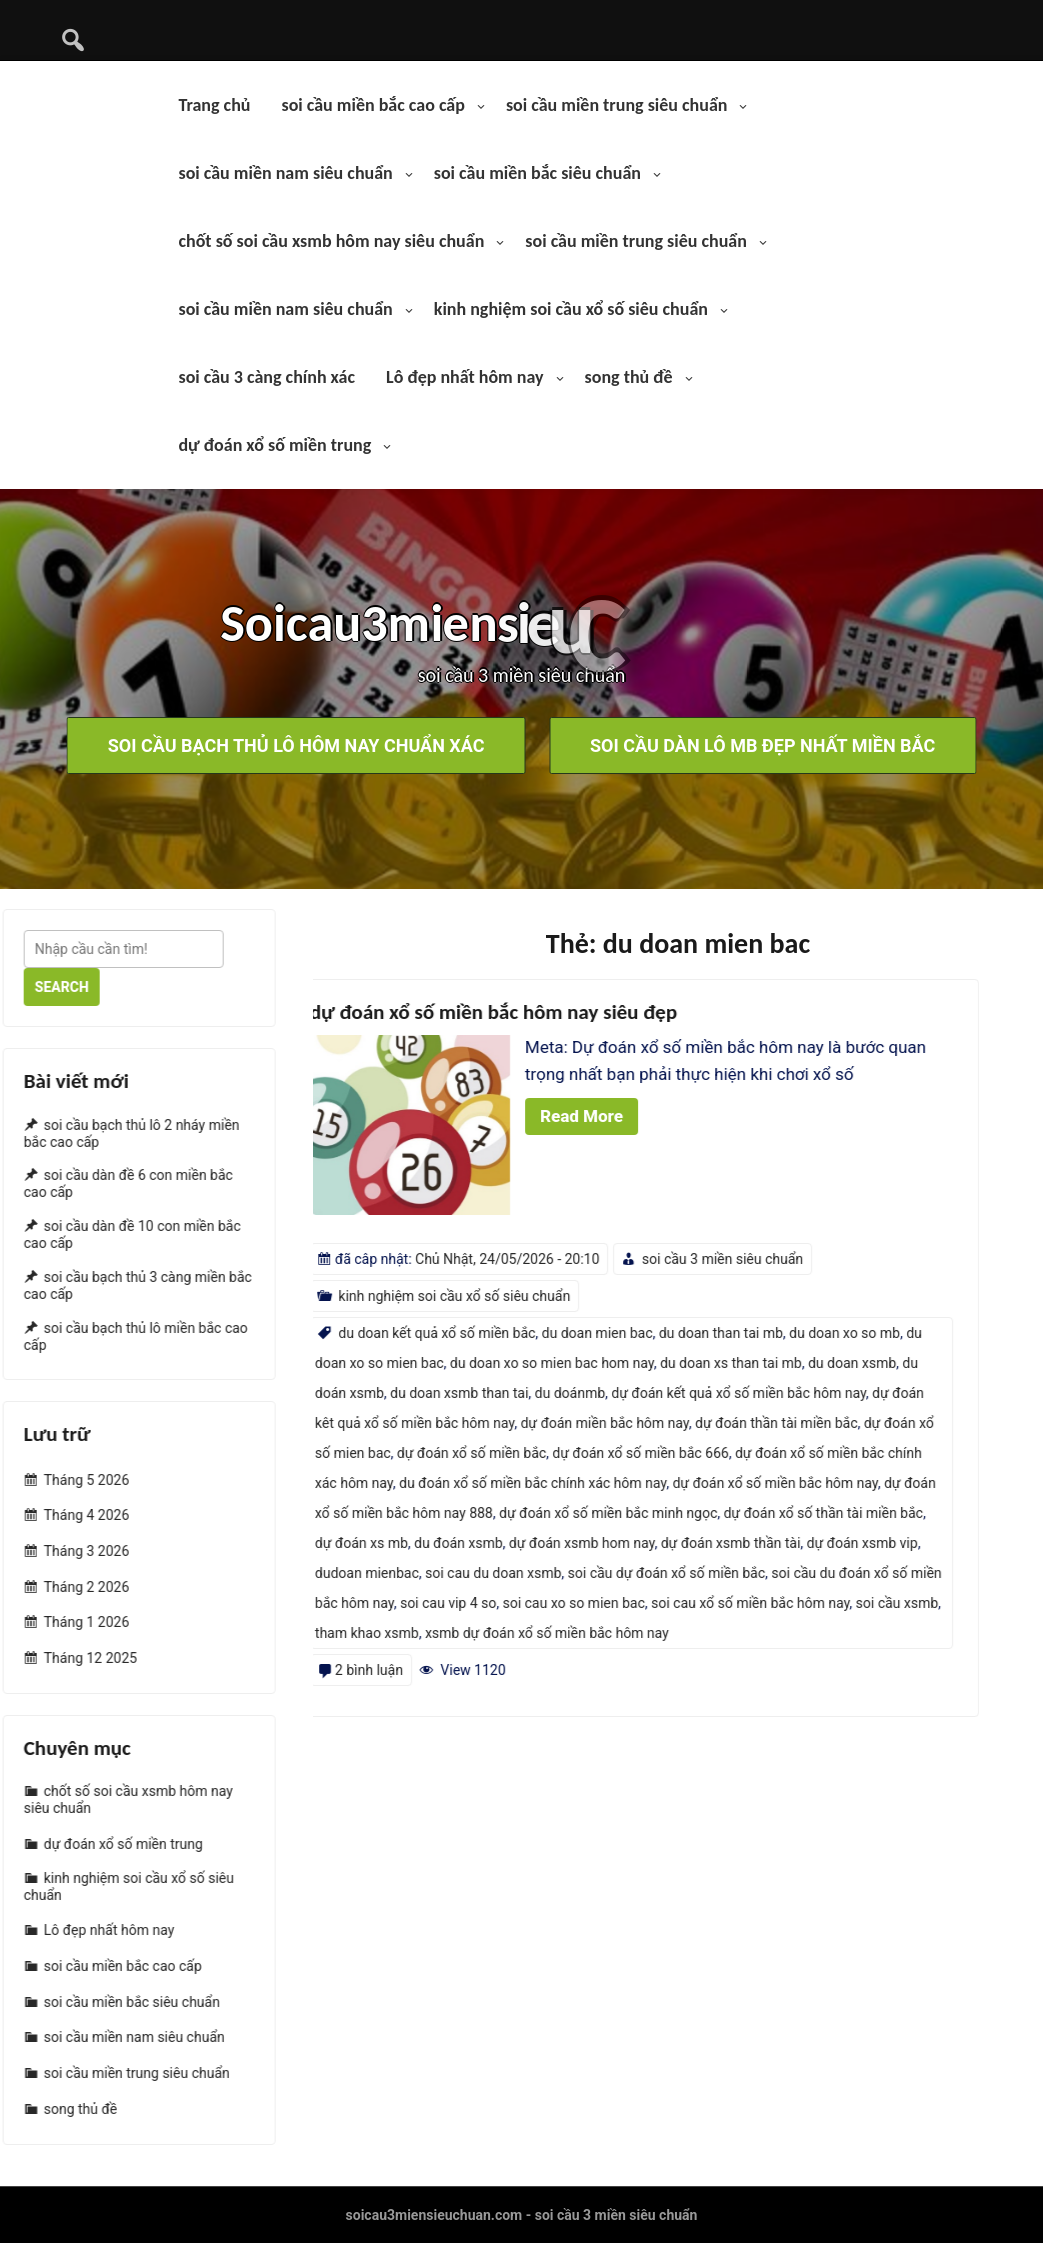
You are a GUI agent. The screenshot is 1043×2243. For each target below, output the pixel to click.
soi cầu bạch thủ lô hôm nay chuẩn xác (296, 745)
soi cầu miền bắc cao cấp (372, 105)
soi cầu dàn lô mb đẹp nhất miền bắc (762, 745)
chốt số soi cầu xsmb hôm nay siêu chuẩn (331, 241)
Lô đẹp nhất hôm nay (465, 377)
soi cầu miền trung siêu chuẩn (617, 105)
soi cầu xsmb (333, 1603)
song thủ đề (629, 377)
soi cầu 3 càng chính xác (266, 377)
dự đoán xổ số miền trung (274, 445)
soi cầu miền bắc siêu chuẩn (537, 173)
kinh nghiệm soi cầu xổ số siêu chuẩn (571, 309)
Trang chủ (214, 105)
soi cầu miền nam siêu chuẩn (285, 173)
